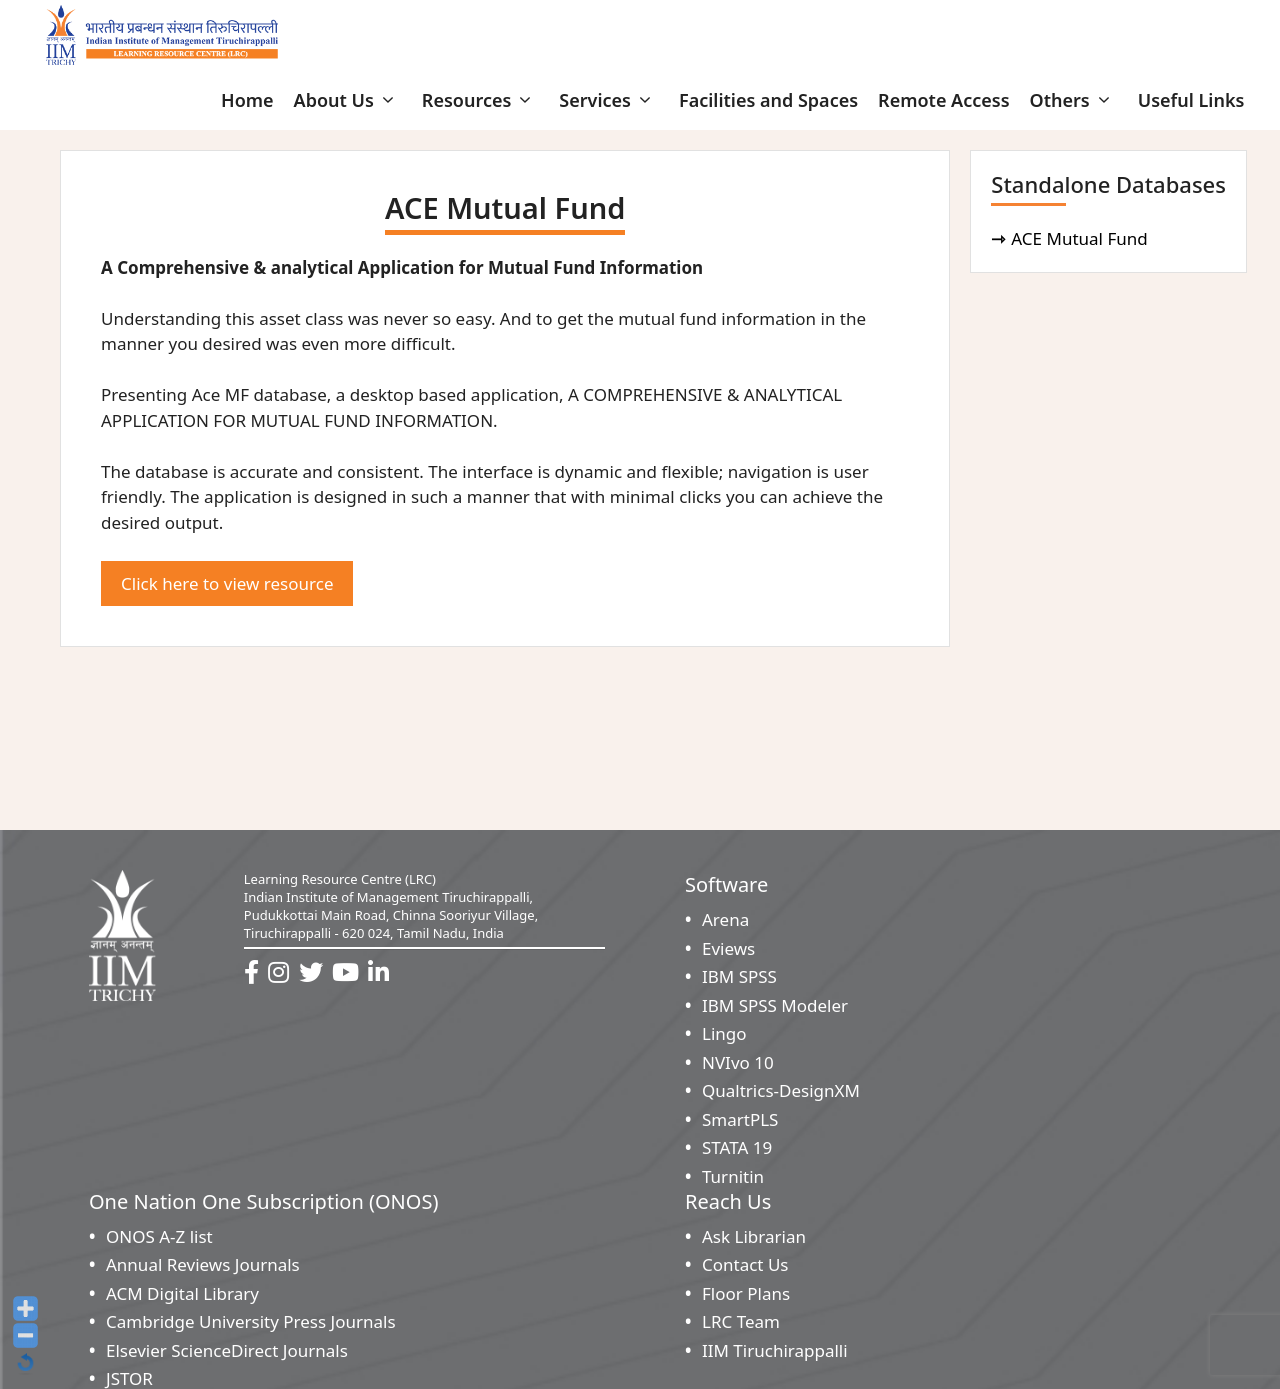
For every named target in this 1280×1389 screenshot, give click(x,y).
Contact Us (745, 1264)
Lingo (724, 1033)
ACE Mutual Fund (1082, 238)
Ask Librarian (754, 1236)
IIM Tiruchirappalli (775, 1350)
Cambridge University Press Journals (251, 1321)
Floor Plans (746, 1293)
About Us (348, 100)
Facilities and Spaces (768, 100)
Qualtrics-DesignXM (781, 1090)
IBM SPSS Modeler (775, 1005)
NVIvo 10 (738, 1062)
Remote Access (943, 100)
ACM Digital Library (182, 1293)
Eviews (728, 948)
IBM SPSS (739, 976)
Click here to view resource (227, 583)
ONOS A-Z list (159, 1236)
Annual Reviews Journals (203, 1264)
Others (1074, 100)
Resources (480, 100)
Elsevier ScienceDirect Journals (227, 1350)
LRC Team (741, 1321)
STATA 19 (737, 1147)
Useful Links (1191, 100)
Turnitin (733, 1176)
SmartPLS (740, 1119)
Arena (725, 919)
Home (247, 100)
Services (609, 100)
